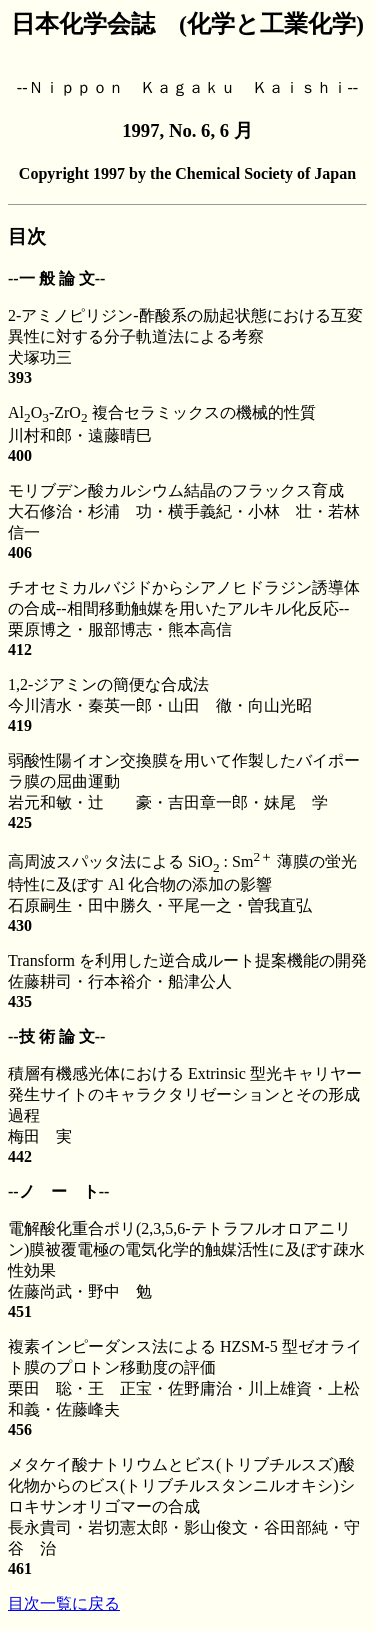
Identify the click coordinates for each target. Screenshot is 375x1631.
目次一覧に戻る (64, 1603)
